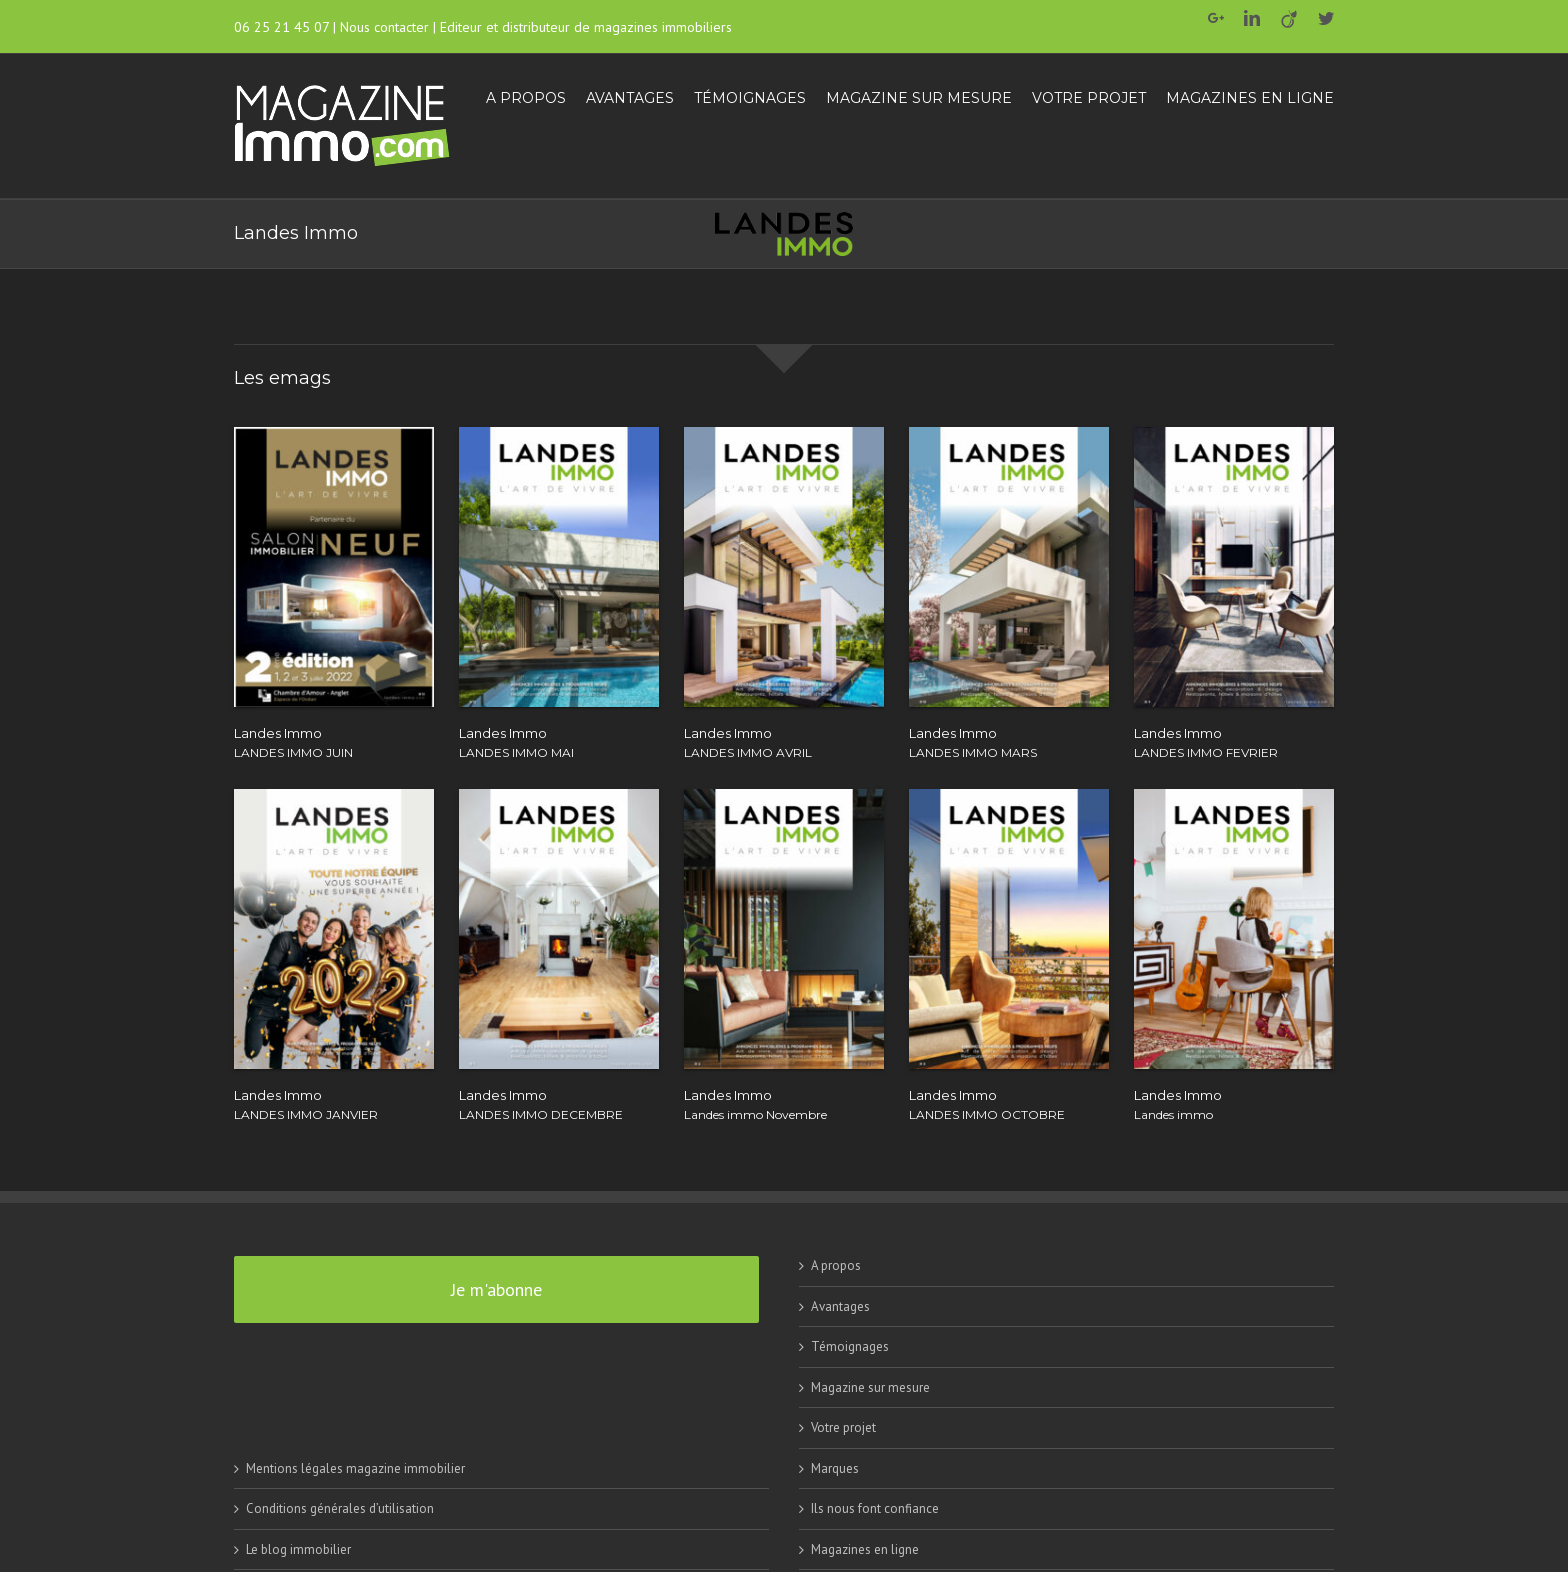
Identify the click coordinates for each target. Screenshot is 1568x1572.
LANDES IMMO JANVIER (306, 1114)
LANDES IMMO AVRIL (748, 752)
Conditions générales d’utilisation (340, 1508)
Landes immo (1173, 1114)
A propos (836, 1265)
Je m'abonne (496, 1289)
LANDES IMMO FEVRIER (1206, 752)
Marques (835, 1468)
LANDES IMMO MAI (516, 752)
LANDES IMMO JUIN (293, 752)
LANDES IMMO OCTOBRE (987, 1114)
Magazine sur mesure (870, 1387)
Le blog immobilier (298, 1549)
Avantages (840, 1306)
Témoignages (850, 1346)
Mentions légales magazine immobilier (355, 1468)
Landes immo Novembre (755, 1114)
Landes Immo (278, 733)
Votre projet (843, 1427)
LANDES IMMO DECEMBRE (541, 1114)
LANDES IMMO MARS (973, 752)
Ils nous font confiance (875, 1508)
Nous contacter (384, 27)
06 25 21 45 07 (281, 27)
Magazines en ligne (865, 1549)
